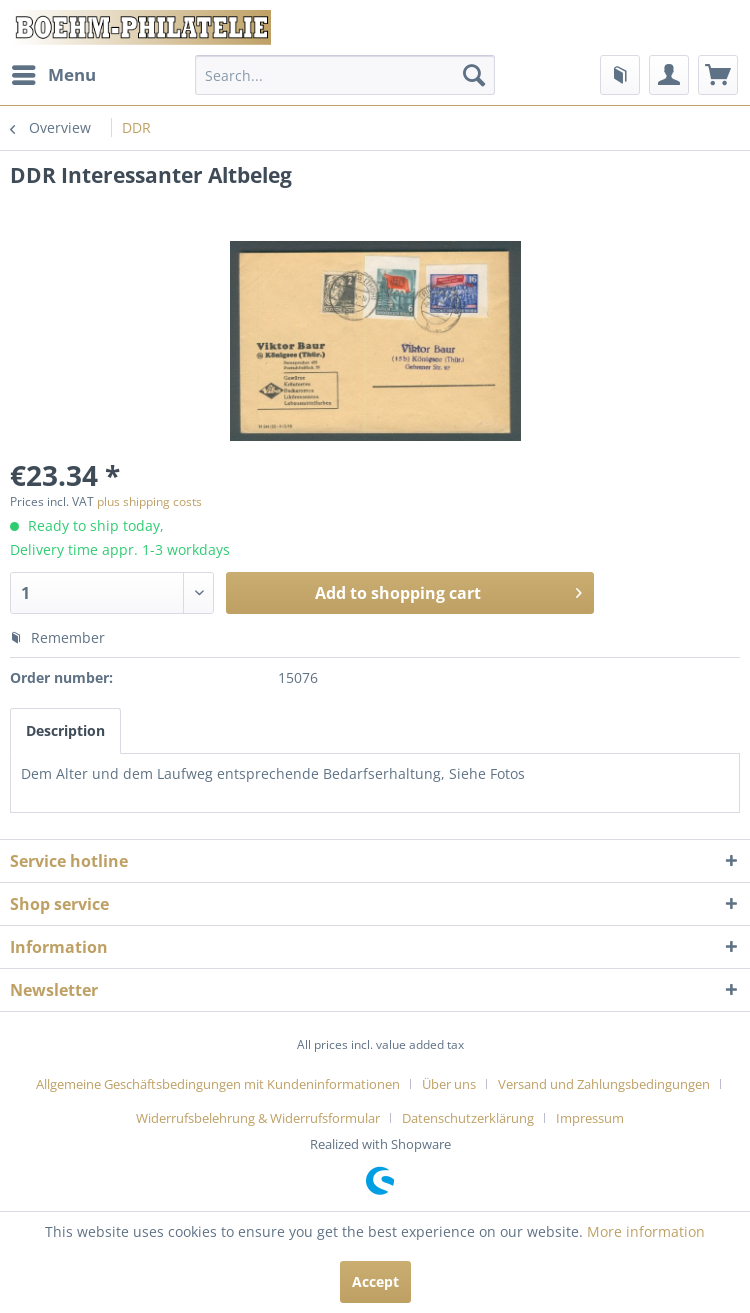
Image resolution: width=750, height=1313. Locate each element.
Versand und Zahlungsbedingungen (604, 1084)
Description (65, 730)
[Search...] (345, 75)
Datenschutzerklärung (468, 1118)
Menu (54, 72)
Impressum (590, 1118)
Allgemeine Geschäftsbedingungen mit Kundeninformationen (218, 1084)
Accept (375, 1281)
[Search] (474, 75)
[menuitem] (53, 75)
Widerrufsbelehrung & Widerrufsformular (258, 1118)
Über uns (449, 1084)
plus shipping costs (149, 501)
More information (646, 1231)
